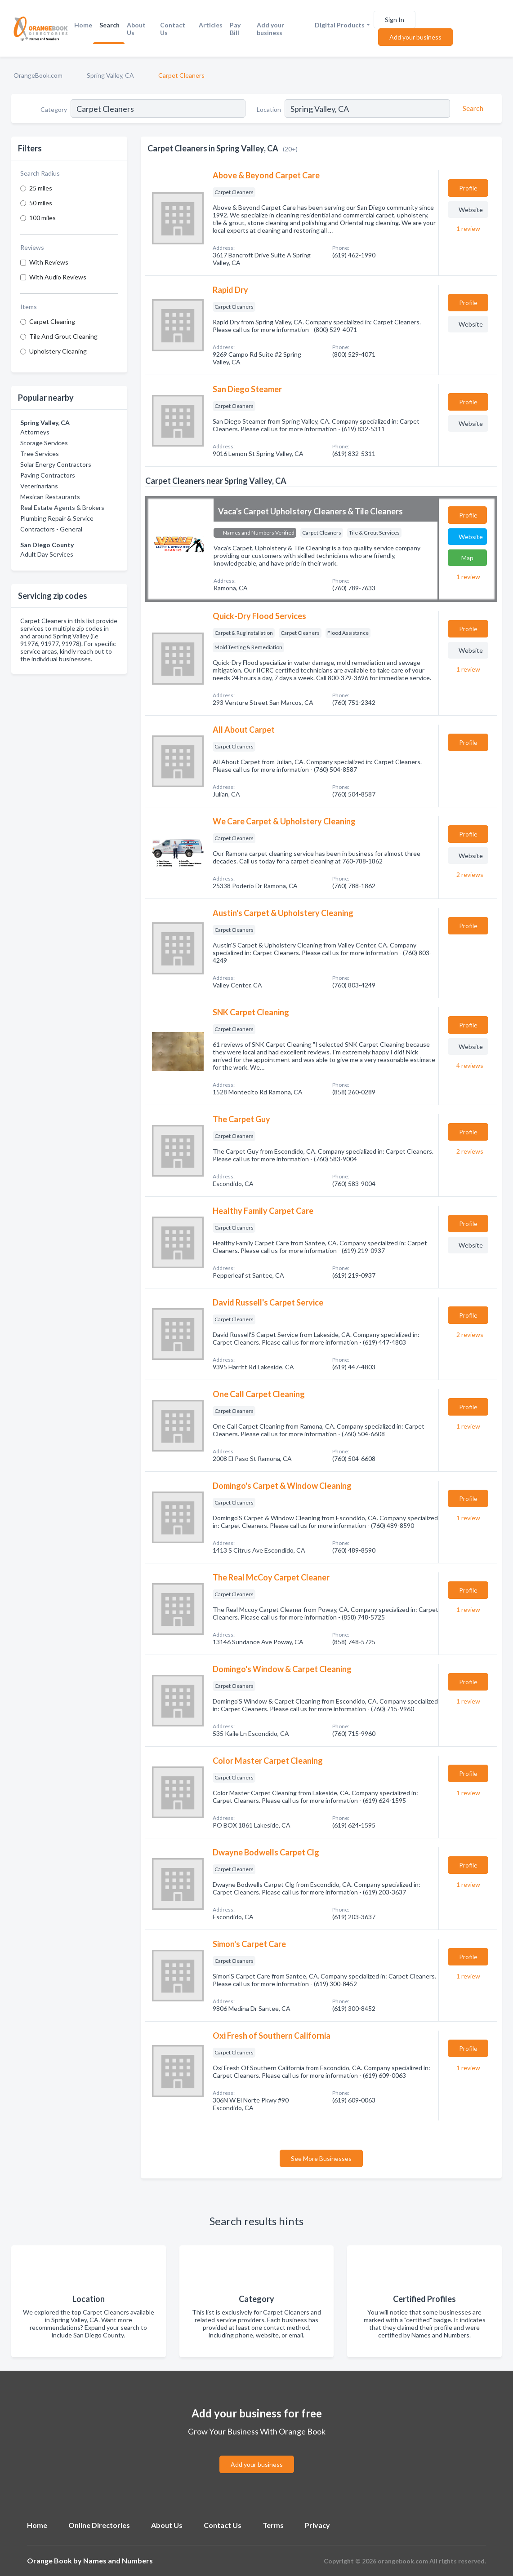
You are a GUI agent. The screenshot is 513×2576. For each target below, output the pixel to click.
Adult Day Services (46, 554)
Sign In (394, 19)
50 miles (40, 203)
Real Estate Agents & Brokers (62, 507)
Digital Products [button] (340, 25)
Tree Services (39, 453)
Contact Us (172, 28)
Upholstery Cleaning (58, 351)
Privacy (317, 2525)
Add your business (270, 28)
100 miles (42, 217)
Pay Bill (235, 28)
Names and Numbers (118, 2560)
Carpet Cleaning (52, 321)
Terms (273, 2525)
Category (53, 109)
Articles (211, 25)
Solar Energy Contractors (55, 464)
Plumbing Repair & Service (57, 518)
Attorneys (34, 432)
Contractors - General (51, 529)
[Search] (471, 108)
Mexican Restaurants (50, 496)
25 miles (40, 188)
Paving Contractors (47, 475)
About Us (136, 28)
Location (269, 109)
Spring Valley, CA (110, 75)
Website (471, 209)
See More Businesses (321, 2158)
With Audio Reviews (57, 277)
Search (109, 25)
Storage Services (44, 443)
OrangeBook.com (37, 75)
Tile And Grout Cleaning (63, 336)
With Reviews (48, 262)
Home (83, 25)
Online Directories (99, 2525)
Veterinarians (39, 486)
